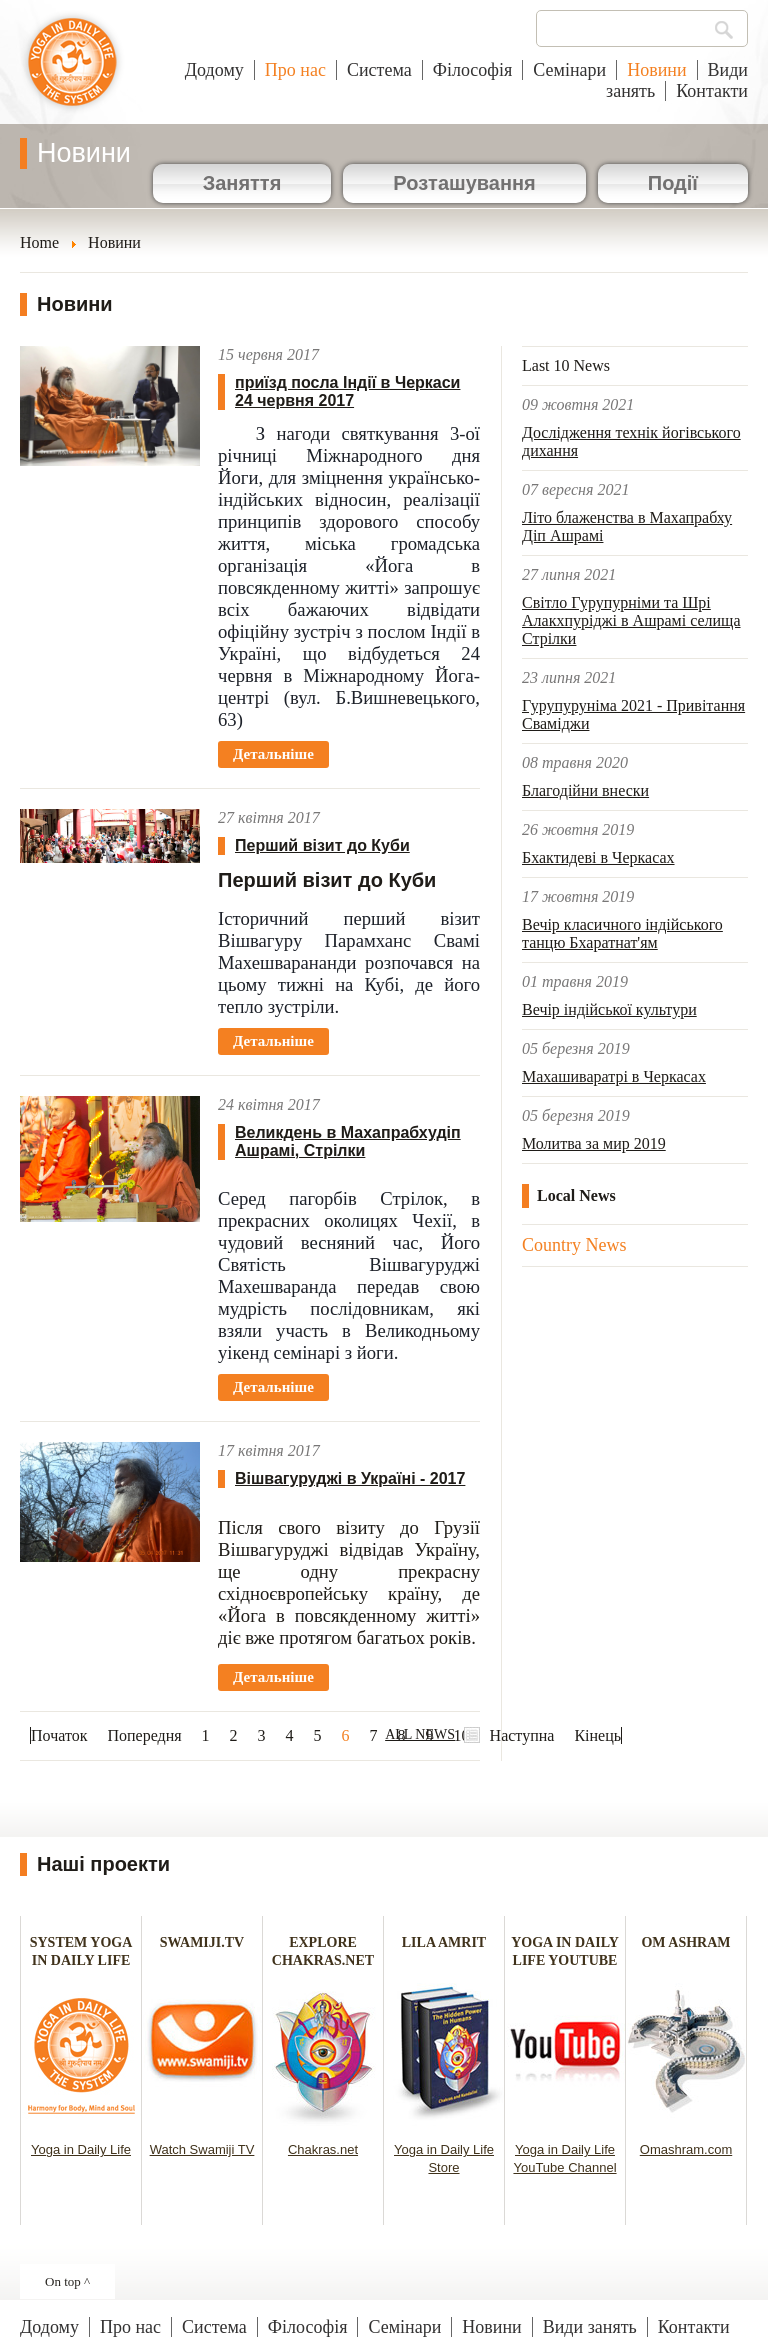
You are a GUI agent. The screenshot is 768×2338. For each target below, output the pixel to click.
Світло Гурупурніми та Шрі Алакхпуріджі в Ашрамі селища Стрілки (631, 620)
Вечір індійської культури (609, 1009)
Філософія (473, 70)
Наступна (522, 1735)
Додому (214, 70)
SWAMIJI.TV (202, 1942)
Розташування (464, 183)
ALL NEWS (420, 1734)
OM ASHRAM (685, 1942)
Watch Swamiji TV (202, 2149)
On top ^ (67, 2281)
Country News (574, 1245)
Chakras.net (323, 2149)
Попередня (144, 1735)
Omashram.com (686, 2149)
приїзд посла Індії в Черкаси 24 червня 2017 (347, 391)
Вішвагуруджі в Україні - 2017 (350, 1478)
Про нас (295, 70)
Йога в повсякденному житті (72, 72)
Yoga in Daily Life (81, 2149)
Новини (656, 70)
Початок (59, 1735)
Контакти (712, 91)
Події (673, 183)
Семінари (569, 70)
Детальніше (273, 754)
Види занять (590, 2327)
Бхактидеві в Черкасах (598, 857)
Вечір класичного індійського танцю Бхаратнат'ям (622, 933)
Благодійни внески (585, 790)
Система (379, 70)
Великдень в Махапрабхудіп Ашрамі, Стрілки (348, 1141)
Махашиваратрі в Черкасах (614, 1076)
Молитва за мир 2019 (594, 1143)
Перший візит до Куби (322, 845)
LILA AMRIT (444, 1942)
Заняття (242, 183)
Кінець (597, 1735)
